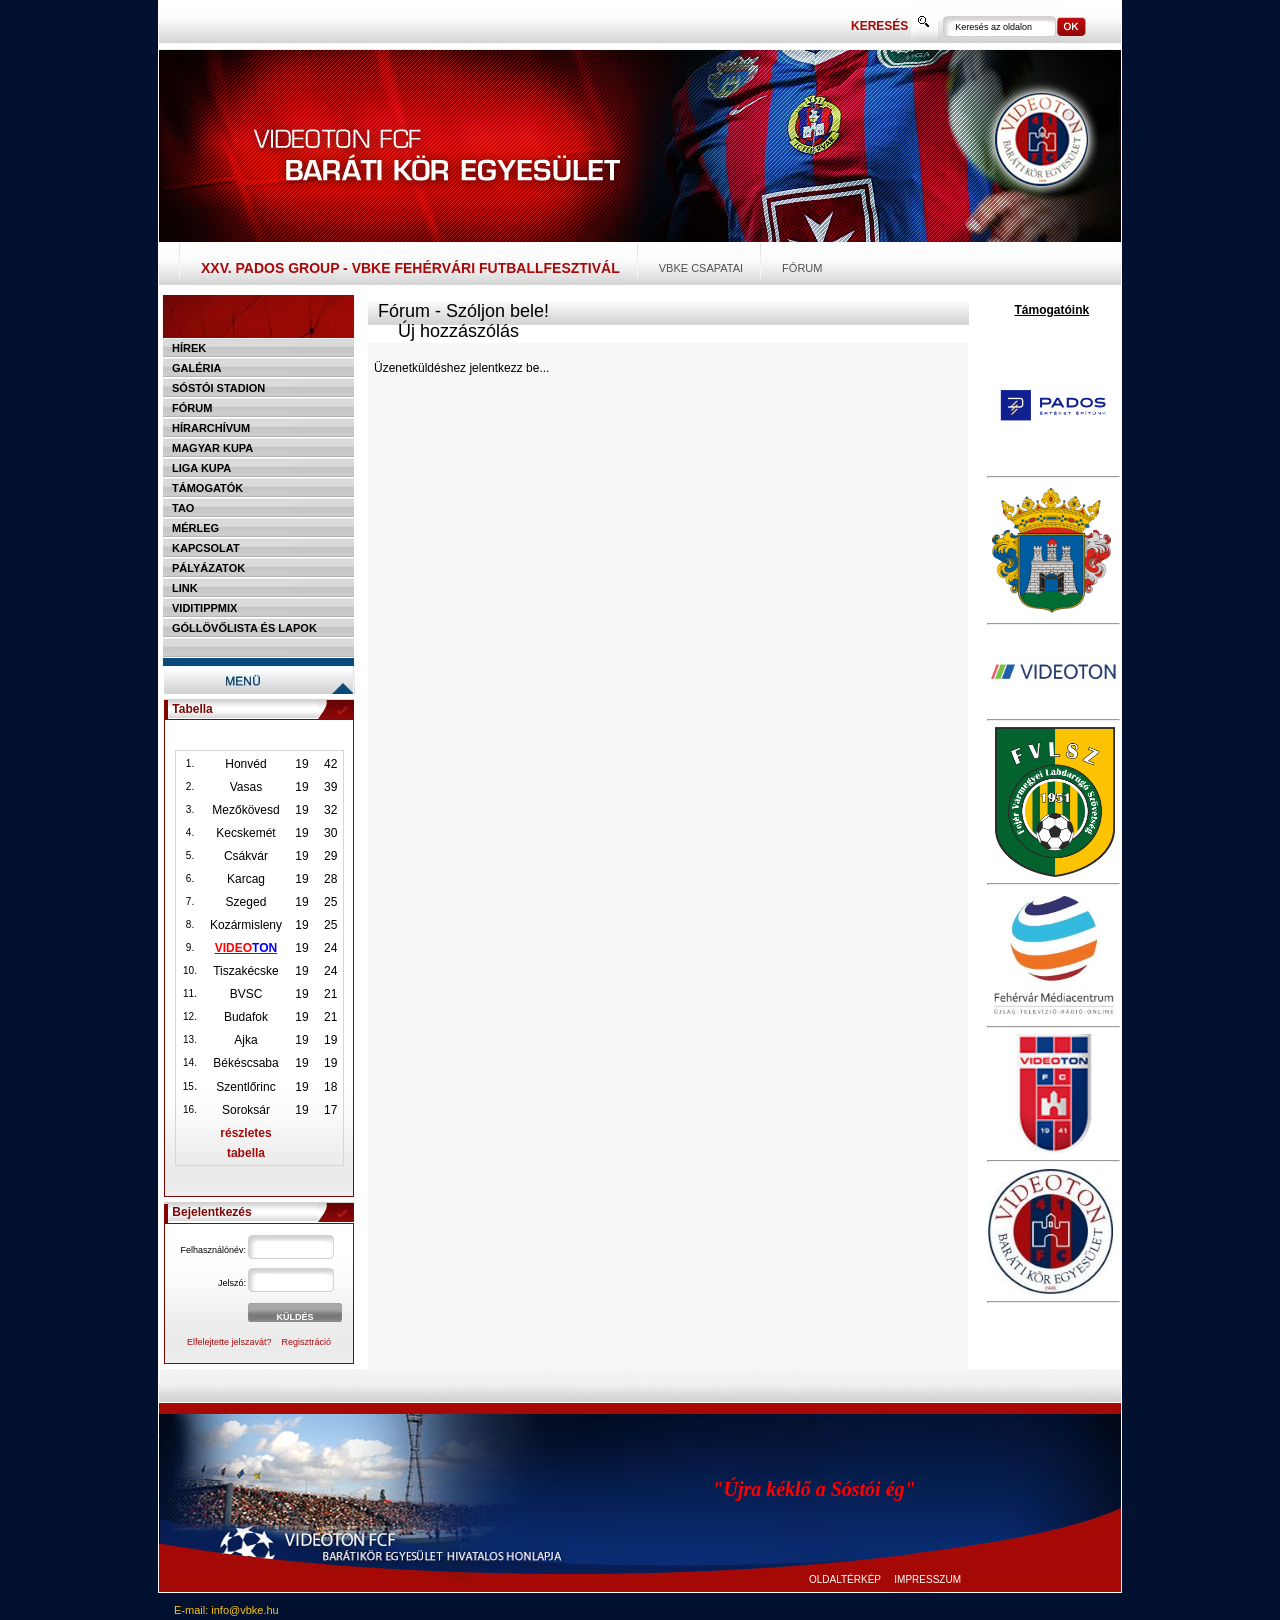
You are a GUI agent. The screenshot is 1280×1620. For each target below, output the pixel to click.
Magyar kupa (212, 448)
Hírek (189, 348)
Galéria (197, 368)
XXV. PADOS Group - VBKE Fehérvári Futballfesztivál (410, 268)
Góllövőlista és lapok (244, 628)
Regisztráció (307, 1342)
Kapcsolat (206, 548)
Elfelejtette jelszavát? (229, 1342)
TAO (183, 508)
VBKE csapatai (701, 268)
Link (185, 588)
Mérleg (195, 528)
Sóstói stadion (218, 388)
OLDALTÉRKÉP (845, 1579)
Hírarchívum (211, 428)
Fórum (802, 268)
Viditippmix (204, 608)
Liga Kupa (201, 468)
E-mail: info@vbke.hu (226, 1610)
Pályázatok (208, 568)
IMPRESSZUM (927, 1579)
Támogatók (207, 488)
